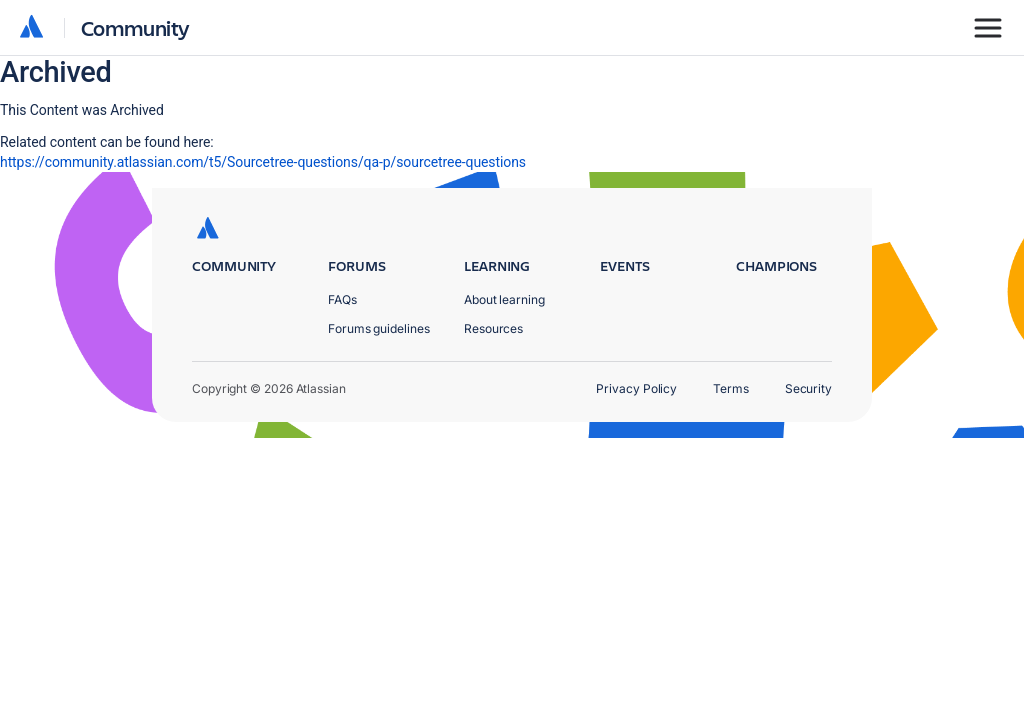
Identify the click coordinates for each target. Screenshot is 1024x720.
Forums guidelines (379, 328)
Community (135, 27)
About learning (504, 299)
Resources (493, 328)
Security (808, 388)
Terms (731, 388)
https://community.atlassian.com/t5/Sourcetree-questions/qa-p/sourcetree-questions (263, 162)
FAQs (342, 299)
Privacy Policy (636, 388)
